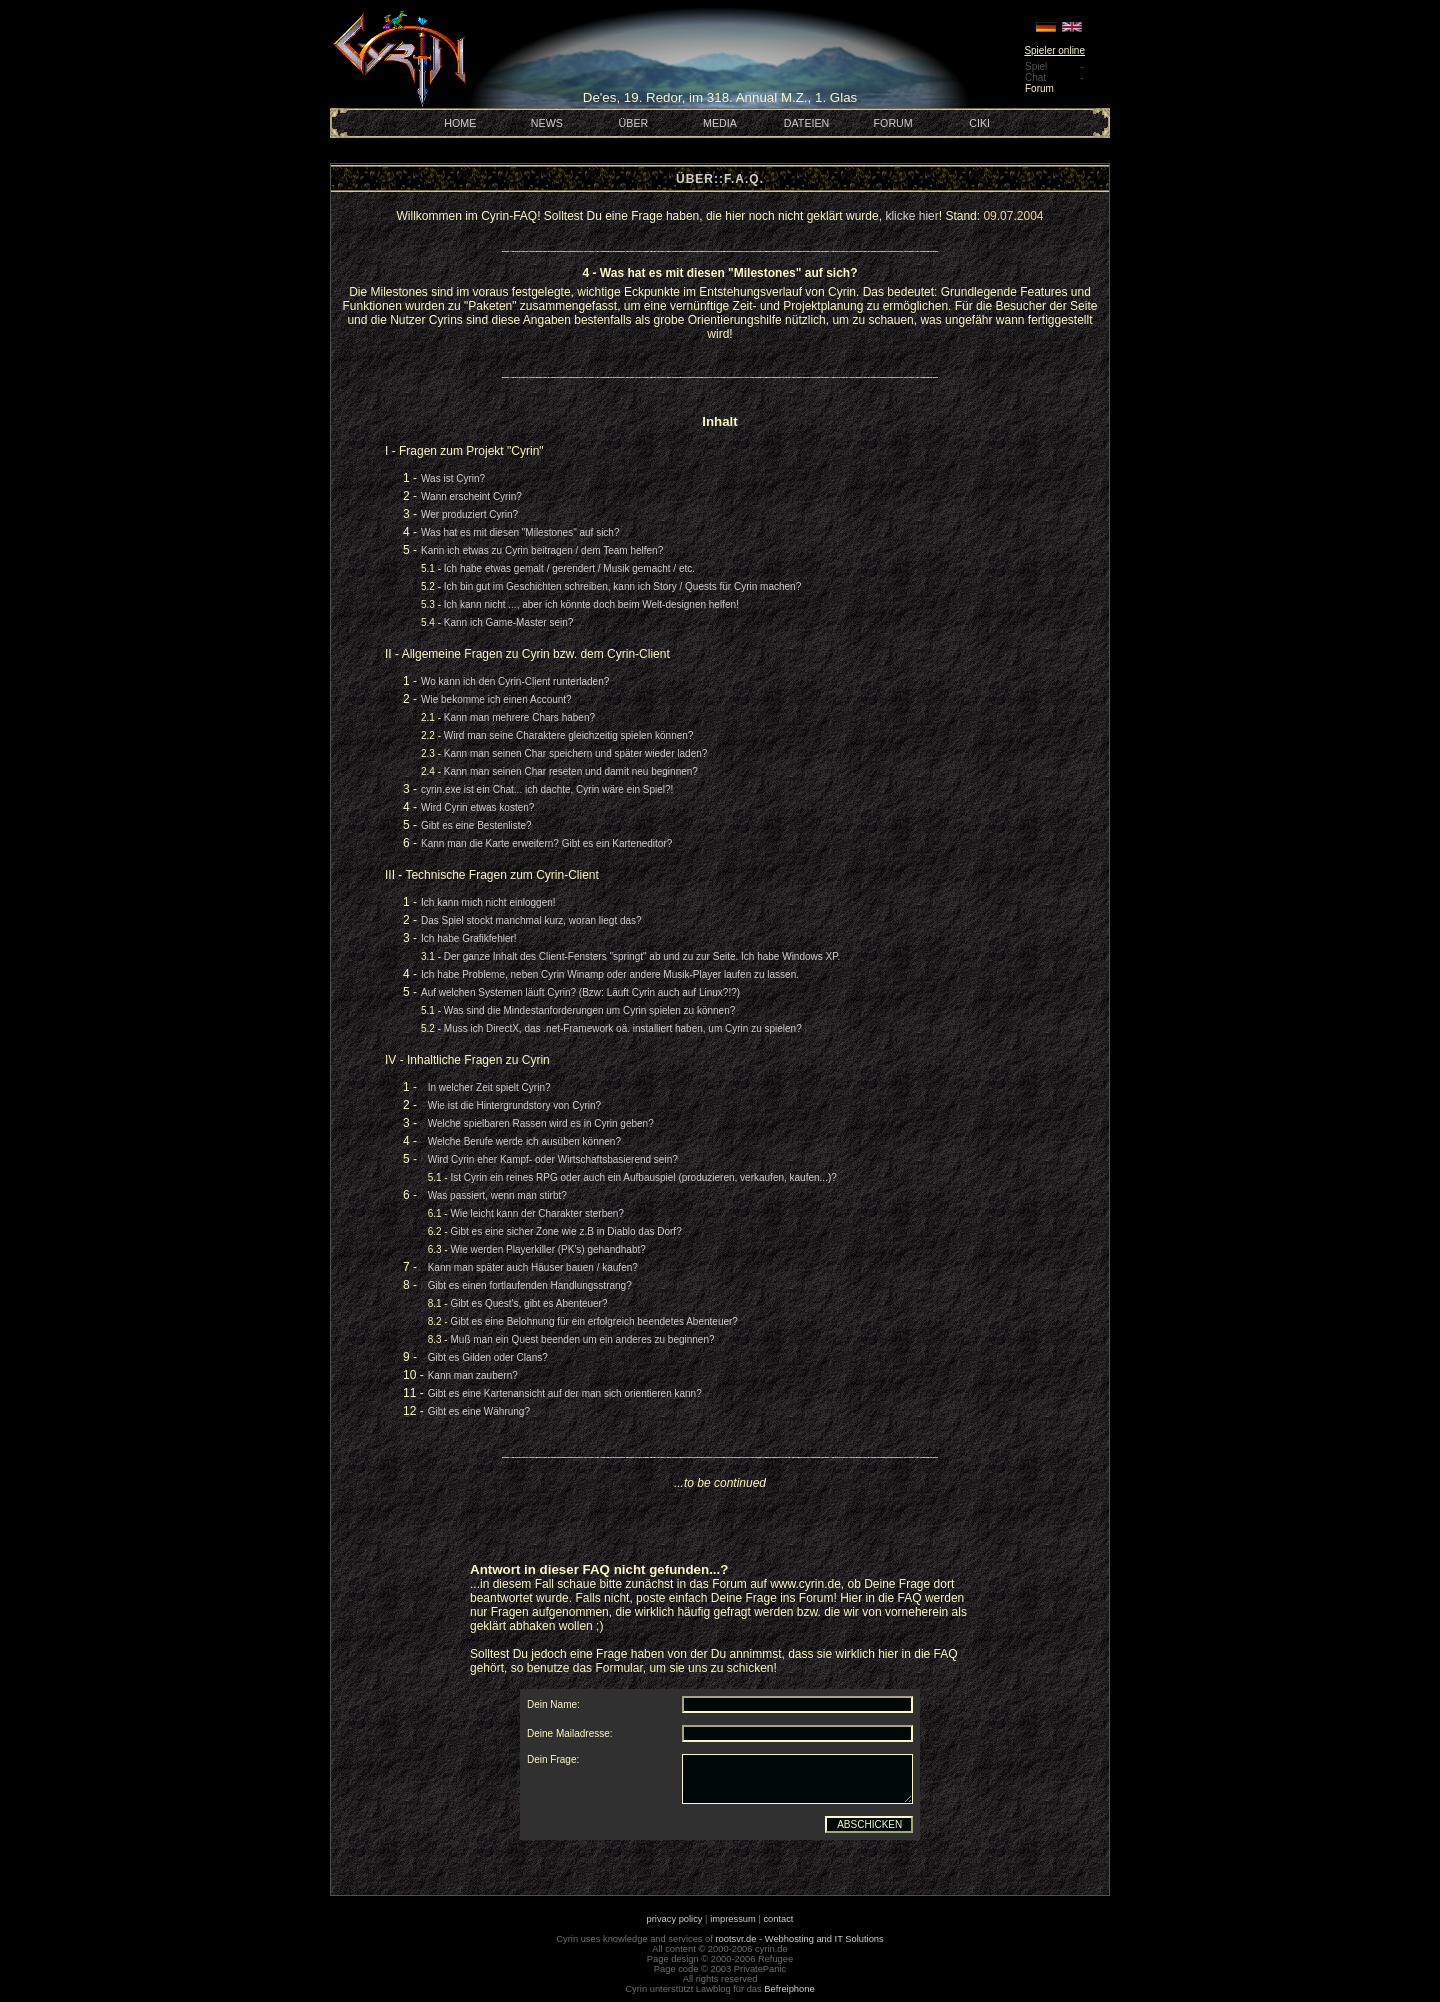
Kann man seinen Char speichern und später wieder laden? (576, 753)
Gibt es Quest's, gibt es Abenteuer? (528, 1303)
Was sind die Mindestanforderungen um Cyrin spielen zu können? (589, 1010)
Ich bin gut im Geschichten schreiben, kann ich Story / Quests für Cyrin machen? (622, 586)
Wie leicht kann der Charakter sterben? (536, 1213)
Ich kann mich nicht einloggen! (488, 902)
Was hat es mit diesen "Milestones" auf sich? (520, 532)
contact (778, 1919)
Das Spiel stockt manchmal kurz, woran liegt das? (531, 920)
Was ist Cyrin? (453, 478)
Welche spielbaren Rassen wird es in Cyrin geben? (541, 1123)
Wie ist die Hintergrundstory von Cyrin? (514, 1105)
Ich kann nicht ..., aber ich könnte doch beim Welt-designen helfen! (591, 604)
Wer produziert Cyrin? (469, 514)
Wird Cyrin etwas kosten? (477, 807)
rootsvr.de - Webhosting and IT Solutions (800, 1939)
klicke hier (911, 216)
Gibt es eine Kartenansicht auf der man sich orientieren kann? (565, 1393)
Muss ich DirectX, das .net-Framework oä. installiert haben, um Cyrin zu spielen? (623, 1028)
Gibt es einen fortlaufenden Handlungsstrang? (530, 1285)
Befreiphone (789, 1989)
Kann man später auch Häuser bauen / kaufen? (533, 1267)
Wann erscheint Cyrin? (471, 496)
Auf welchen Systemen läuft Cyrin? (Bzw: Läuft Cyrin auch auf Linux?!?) (580, 992)
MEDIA (720, 123)
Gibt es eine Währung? (479, 1411)
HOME (460, 123)
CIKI (979, 123)
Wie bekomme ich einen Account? (496, 699)
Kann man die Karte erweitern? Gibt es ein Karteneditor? (546, 843)
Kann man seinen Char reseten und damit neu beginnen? (571, 771)
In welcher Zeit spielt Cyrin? (489, 1087)
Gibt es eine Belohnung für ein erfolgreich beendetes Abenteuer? (593, 1321)
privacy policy (675, 1919)
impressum (733, 1919)
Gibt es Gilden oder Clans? (488, 1357)
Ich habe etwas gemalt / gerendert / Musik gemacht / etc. (569, 568)
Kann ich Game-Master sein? (509, 622)
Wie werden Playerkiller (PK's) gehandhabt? (547, 1249)
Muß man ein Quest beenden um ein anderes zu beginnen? (582, 1339)
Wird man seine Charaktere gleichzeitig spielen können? (569, 735)
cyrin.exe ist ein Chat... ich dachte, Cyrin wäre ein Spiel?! (547, 789)
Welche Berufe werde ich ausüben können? (524, 1141)
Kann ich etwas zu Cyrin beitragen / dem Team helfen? (542, 550)
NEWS (547, 123)
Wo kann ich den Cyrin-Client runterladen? (515, 681)
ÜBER (634, 123)
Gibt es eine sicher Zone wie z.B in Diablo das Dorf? (565, 1231)
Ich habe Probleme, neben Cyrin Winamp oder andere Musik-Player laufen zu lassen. (610, 974)
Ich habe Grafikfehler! (469, 938)
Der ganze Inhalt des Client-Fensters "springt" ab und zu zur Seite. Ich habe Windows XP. (642, 956)
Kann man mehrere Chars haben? (519, 717)
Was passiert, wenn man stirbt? (497, 1195)
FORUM (893, 123)
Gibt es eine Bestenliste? (476, 825)
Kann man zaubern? (473, 1375)
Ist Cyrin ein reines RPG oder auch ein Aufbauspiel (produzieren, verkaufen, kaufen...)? (643, 1177)
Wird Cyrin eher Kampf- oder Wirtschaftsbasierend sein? (553, 1159)
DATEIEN (806, 123)
